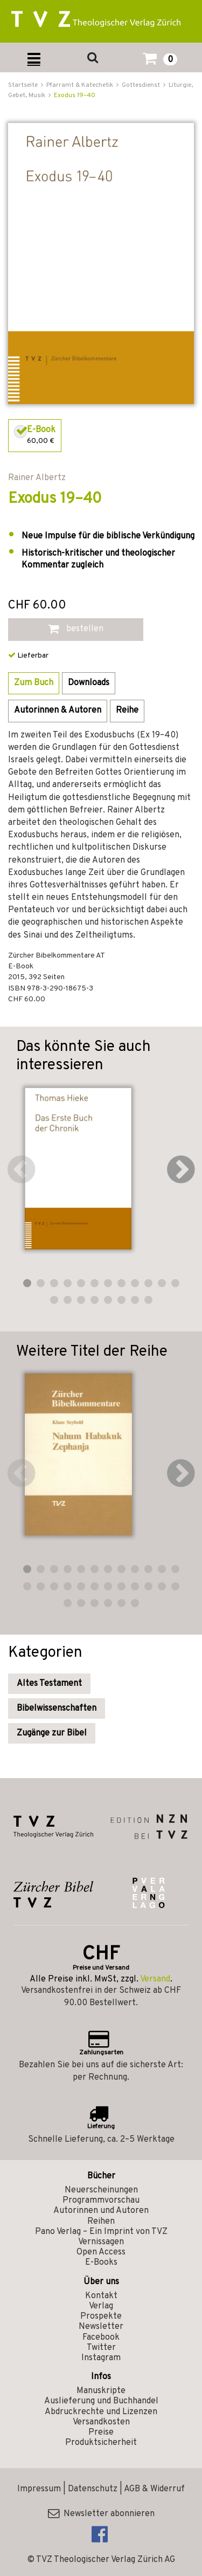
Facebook (101, 2337)
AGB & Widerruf (154, 2489)
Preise (101, 2432)
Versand (155, 1979)
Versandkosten (101, 2422)
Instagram (101, 2358)
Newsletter (101, 2326)
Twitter (101, 2347)
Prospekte (101, 2316)
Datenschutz (92, 2489)
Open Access (101, 2252)
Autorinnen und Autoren (101, 2210)
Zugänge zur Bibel (52, 1733)
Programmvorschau (101, 2200)
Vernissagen (101, 2242)
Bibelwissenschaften (56, 1708)
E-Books (101, 2262)
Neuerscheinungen (101, 2190)
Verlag (101, 2306)
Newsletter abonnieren (101, 2514)
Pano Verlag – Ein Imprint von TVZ (101, 2231)
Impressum (39, 2489)
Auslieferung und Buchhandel (101, 2401)
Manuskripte (101, 2391)
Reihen (101, 2221)
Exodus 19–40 (74, 95)
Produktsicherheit (101, 2442)
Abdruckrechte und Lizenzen (101, 2412)
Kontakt (101, 2296)
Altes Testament (49, 1683)
